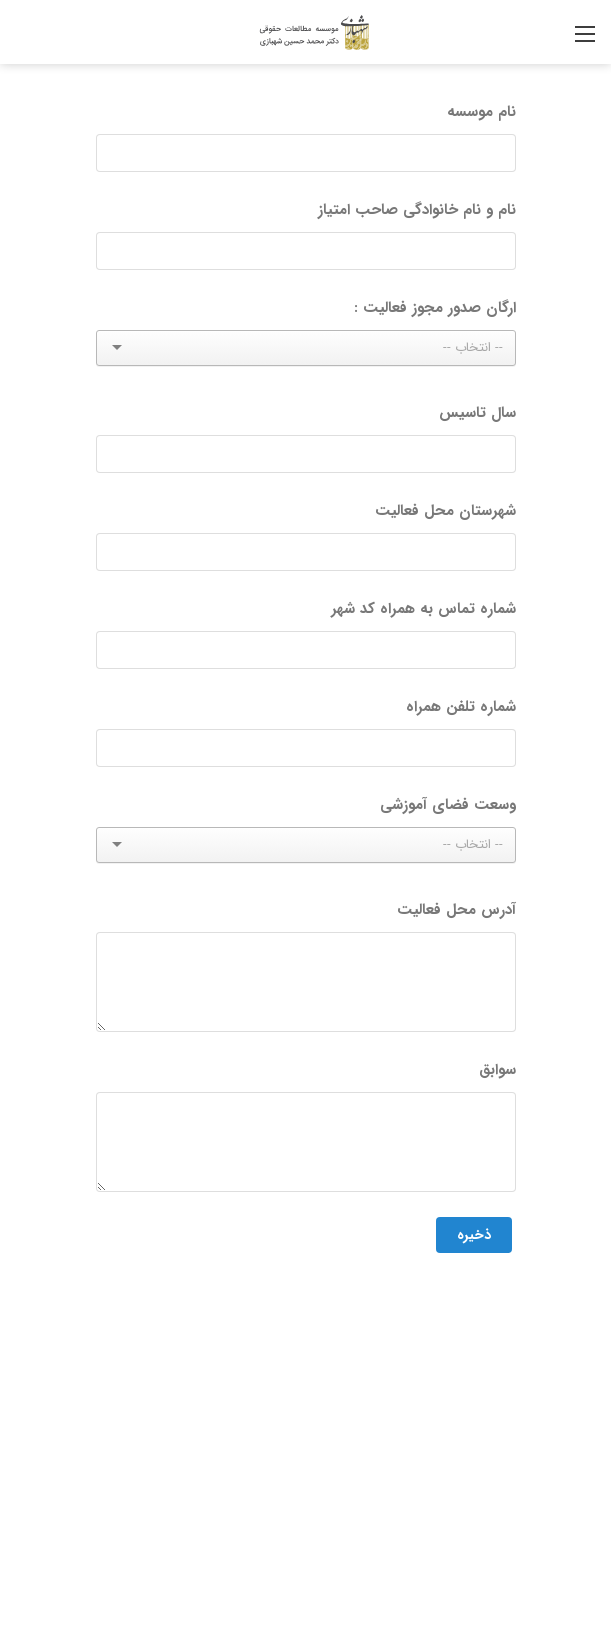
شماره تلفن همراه (461, 707)
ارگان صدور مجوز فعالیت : (435, 308)
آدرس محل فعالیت (456, 910)
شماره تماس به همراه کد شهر (423, 609)
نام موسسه (481, 112)
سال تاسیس (477, 413)
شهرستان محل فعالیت (445, 511)
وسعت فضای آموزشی (448, 805)
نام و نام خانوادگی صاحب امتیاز (417, 210)
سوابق (497, 1070)
